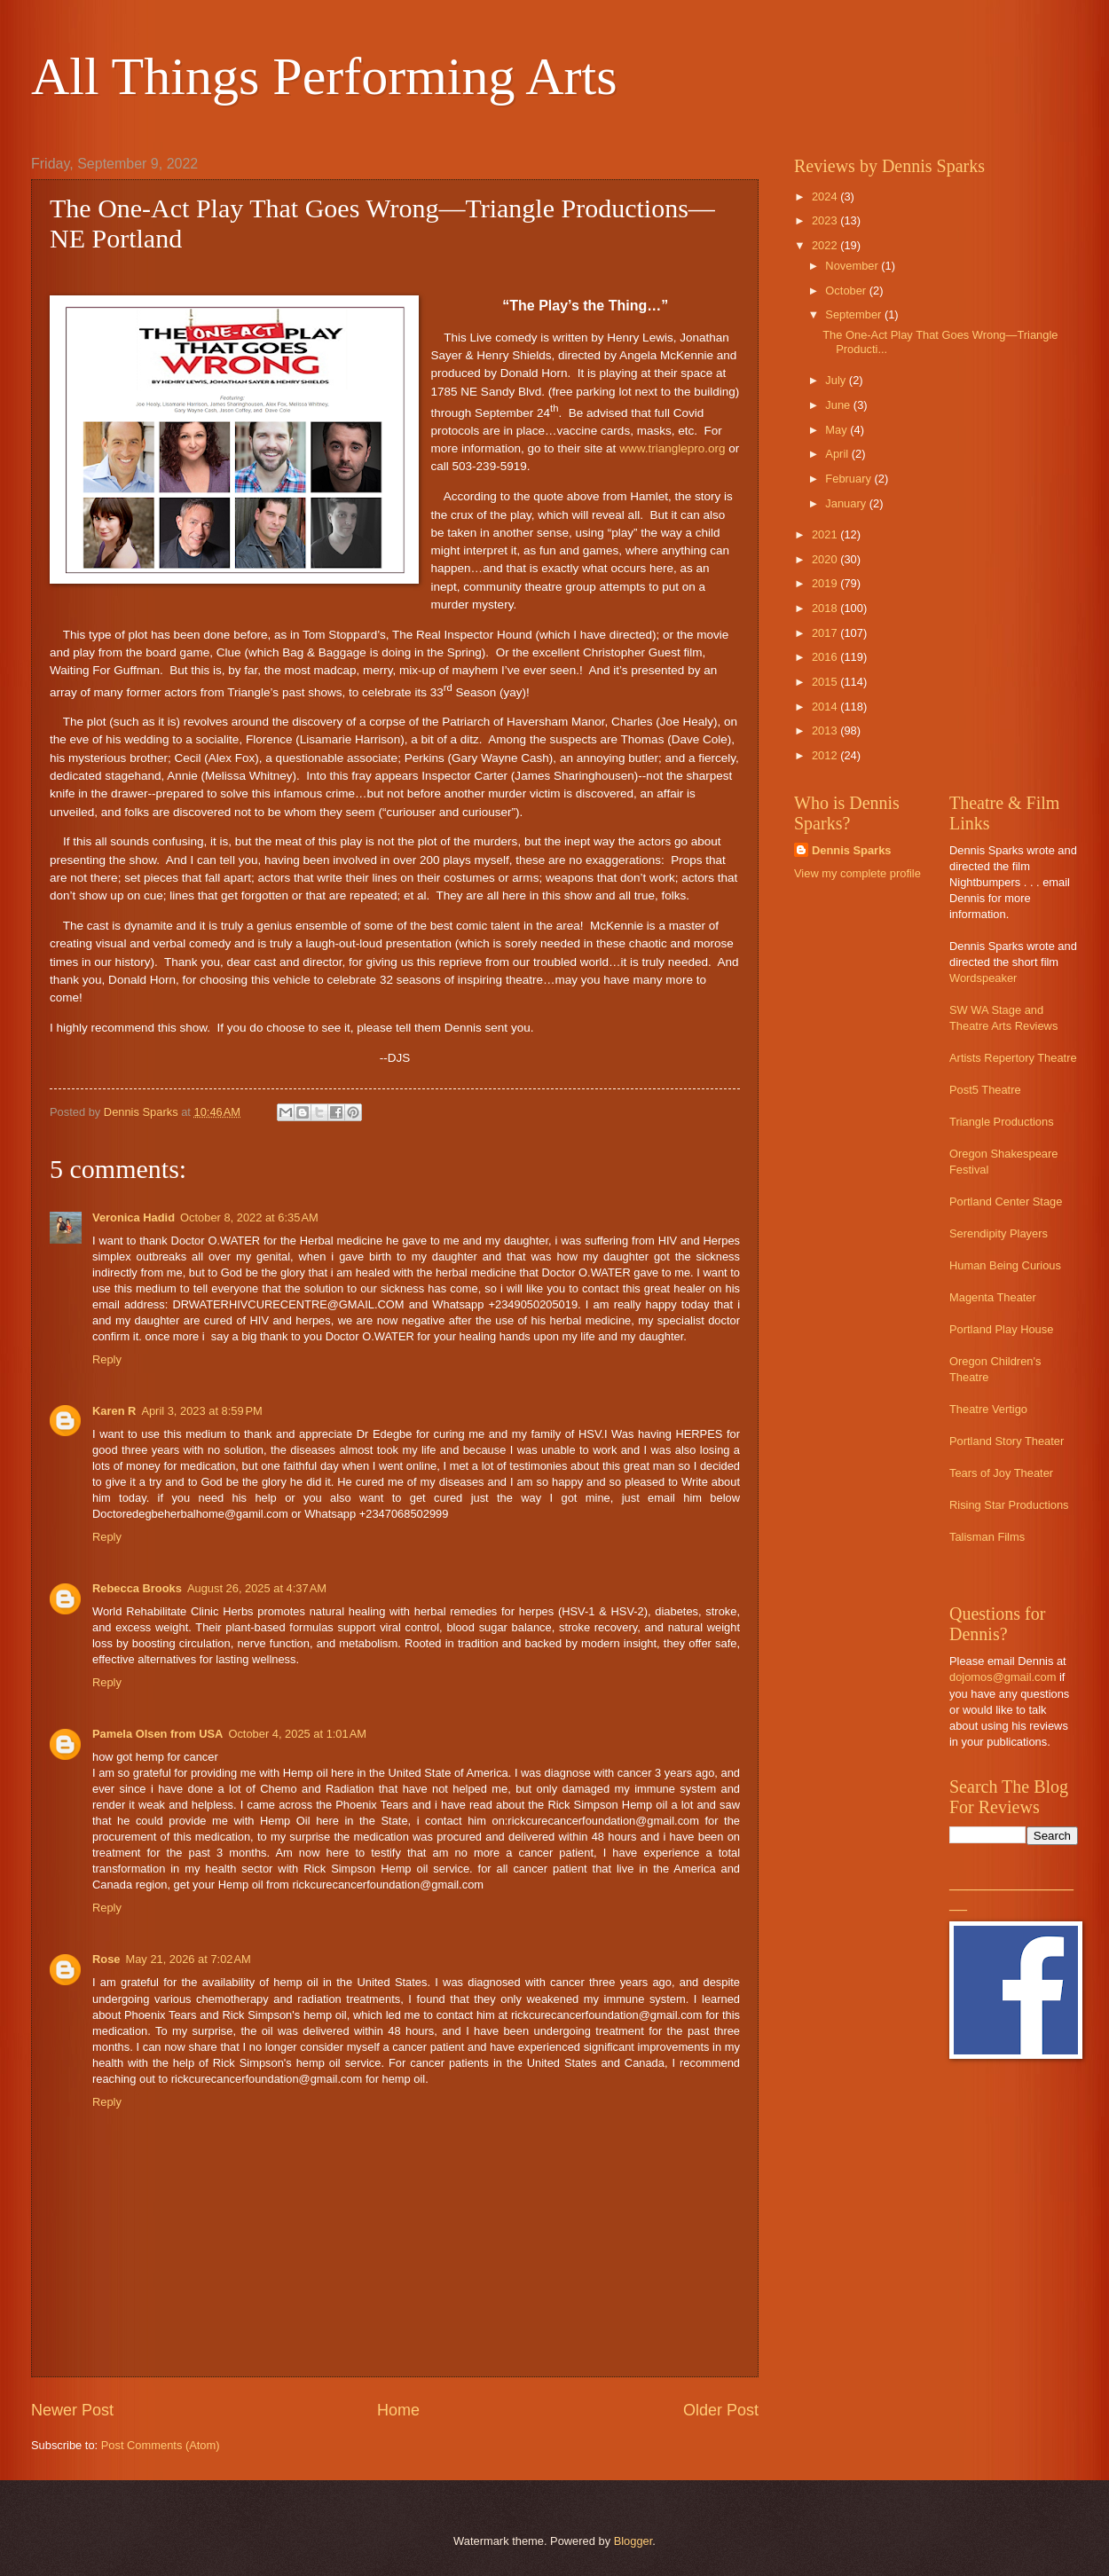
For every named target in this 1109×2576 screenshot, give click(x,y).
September (855, 314)
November (853, 265)
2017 (826, 633)
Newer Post (72, 2410)
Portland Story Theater (1006, 1441)
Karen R (114, 1411)
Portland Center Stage (1005, 1201)
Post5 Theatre (985, 1089)
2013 (826, 730)
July (836, 380)
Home (398, 2410)
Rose (106, 1959)
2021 (826, 534)
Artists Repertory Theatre (1013, 1057)
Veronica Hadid (133, 1217)
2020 (826, 559)
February (849, 478)
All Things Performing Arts (324, 76)
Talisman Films (987, 1536)
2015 (826, 681)
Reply (107, 1359)
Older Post (721, 2410)
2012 (826, 755)
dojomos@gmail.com (1002, 1677)
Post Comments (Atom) (160, 2445)
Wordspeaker (983, 978)
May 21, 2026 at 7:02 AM (187, 1959)
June (839, 405)
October (847, 290)
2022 (826, 245)
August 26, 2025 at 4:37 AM (256, 1588)
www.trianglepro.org (672, 448)
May (837, 429)
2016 (826, 657)
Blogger (633, 2541)
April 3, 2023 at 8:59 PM (201, 1411)
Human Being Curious (1005, 1265)
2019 (826, 583)
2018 (826, 608)
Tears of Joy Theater (1001, 1473)
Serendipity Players (998, 1233)
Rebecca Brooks (137, 1588)
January (847, 503)
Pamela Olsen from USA (157, 1733)
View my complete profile (857, 873)
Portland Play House (1001, 1329)
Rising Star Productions (1009, 1505)
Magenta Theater (992, 1297)
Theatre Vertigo (988, 1409)
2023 (826, 220)
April (838, 453)
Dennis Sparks (851, 850)
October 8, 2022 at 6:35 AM (249, 1217)
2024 (826, 196)
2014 (826, 706)
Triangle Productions (1001, 1121)
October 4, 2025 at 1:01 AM (297, 1733)
